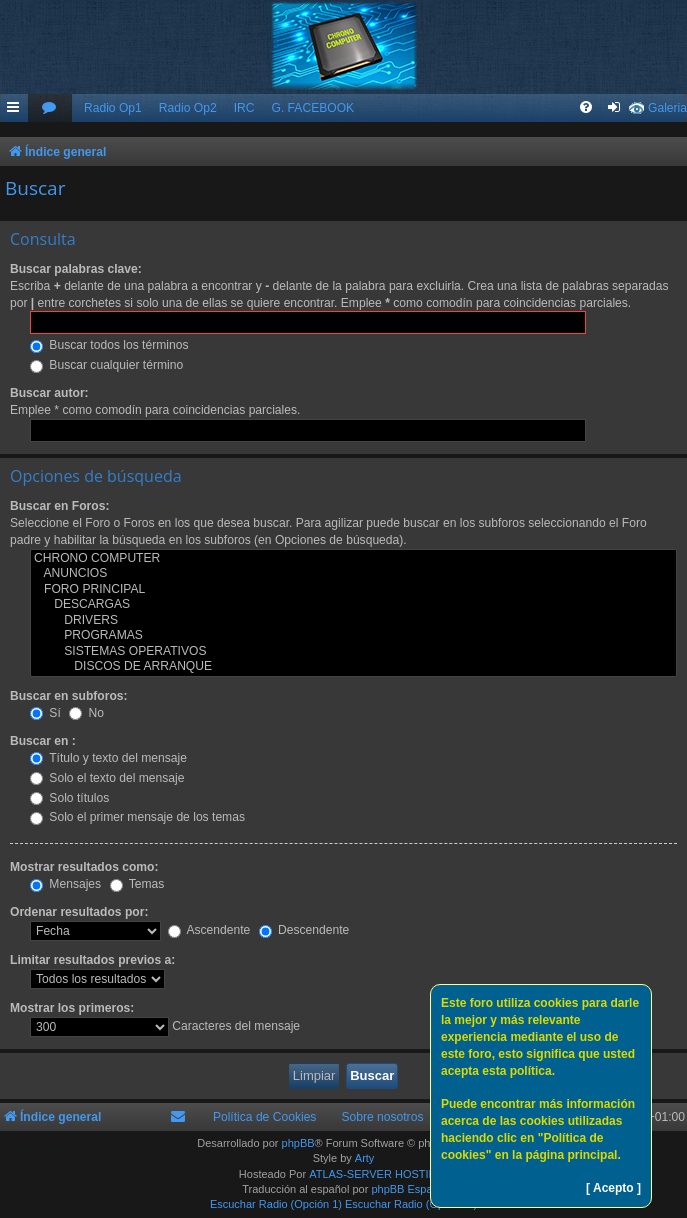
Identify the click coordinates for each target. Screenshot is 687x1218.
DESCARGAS (353, 605)
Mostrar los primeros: (72, 1008)
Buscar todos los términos (109, 345)
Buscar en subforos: (69, 696)
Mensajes (65, 884)
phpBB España (407, 1189)
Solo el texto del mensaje (107, 778)
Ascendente (209, 930)
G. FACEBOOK (312, 108)
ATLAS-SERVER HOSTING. (378, 1174)
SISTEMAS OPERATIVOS (353, 652)
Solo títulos (69, 798)
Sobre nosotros (382, 1117)
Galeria (667, 108)
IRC (244, 108)
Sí (45, 713)
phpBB (298, 1143)
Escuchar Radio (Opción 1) (276, 1204)
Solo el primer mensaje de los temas (137, 817)
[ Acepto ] (613, 1188)
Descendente (304, 930)
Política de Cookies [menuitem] (265, 1117)
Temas (137, 884)
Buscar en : (43, 741)
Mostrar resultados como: (84, 867)
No (86, 713)
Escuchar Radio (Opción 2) (411, 1204)
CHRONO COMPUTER (353, 559)
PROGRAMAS (353, 636)
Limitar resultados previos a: (92, 960)
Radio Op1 (113, 108)
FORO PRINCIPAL (353, 590)
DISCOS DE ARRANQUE (353, 667)
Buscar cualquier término (106, 365)
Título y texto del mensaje (108, 758)
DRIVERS (353, 621)
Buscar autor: (49, 393)
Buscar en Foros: (59, 506)
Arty (365, 1158)
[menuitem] (50, 108)
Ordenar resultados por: (79, 912)
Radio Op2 (188, 108)
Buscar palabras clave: (76, 269)
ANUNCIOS (353, 574)
